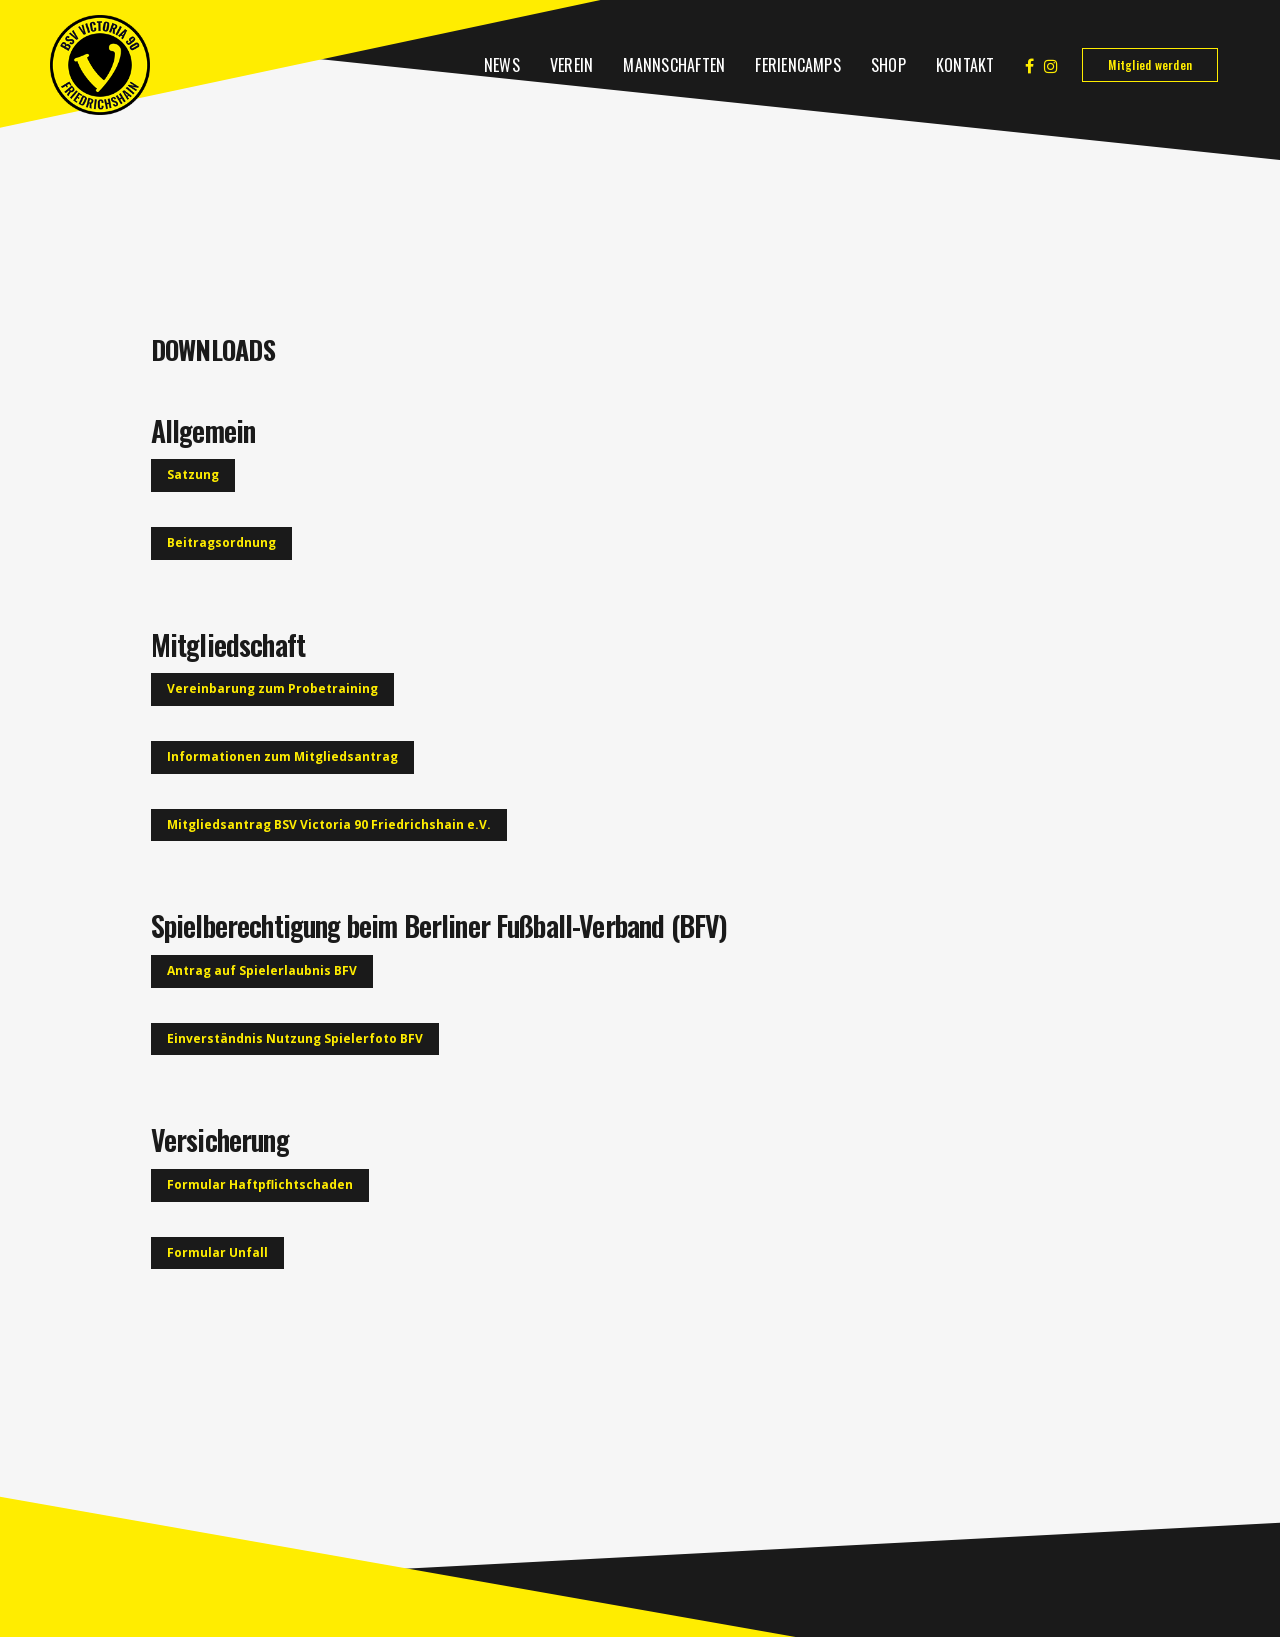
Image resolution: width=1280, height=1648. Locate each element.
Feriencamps (798, 65)
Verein (571, 65)
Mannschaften (674, 65)
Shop (888, 65)
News (502, 65)
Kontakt (965, 65)
